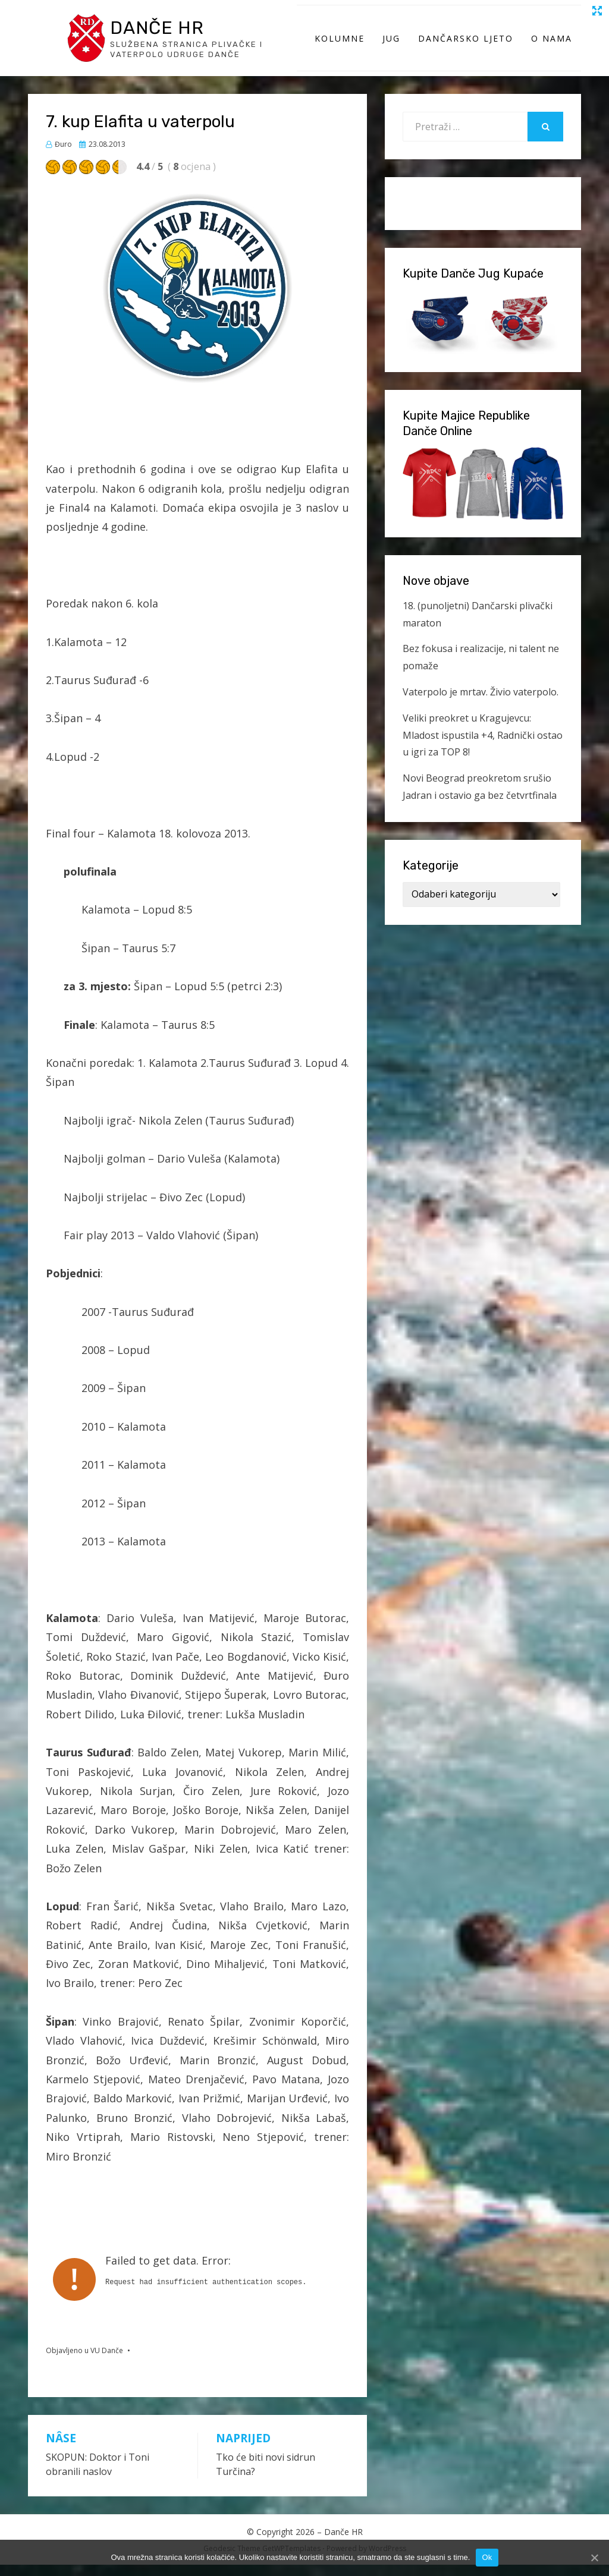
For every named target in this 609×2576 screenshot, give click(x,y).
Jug (391, 43)
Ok (487, 2557)
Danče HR (163, 32)
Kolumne (340, 43)
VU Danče (106, 2362)
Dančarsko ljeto (465, 43)
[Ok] (594, 2558)
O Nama (551, 43)
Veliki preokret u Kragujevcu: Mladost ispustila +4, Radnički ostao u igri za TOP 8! (483, 746)
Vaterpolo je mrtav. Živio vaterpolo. (480, 703)
